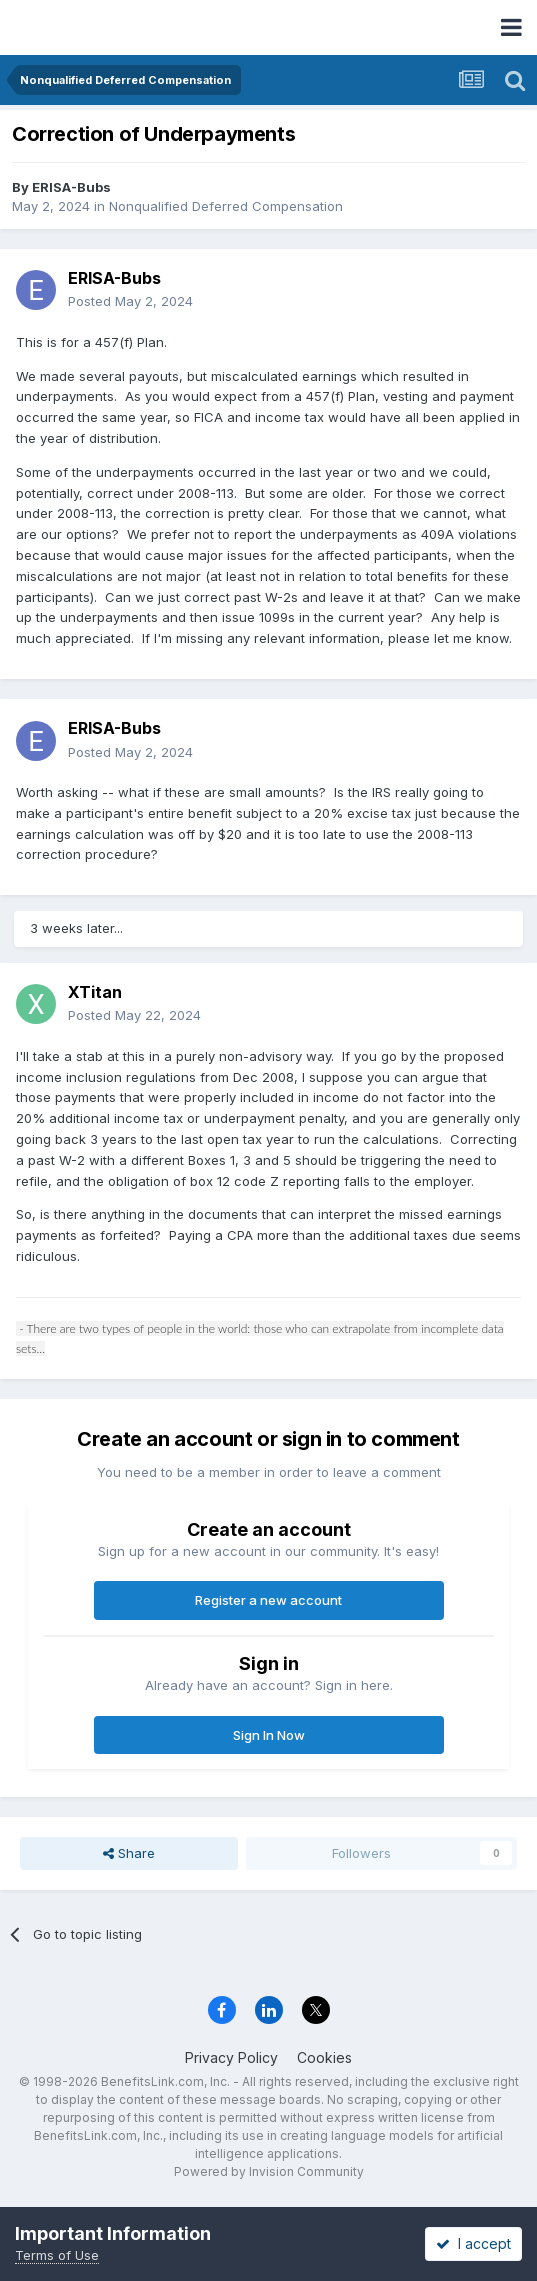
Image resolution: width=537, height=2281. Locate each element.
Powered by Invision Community (269, 2171)
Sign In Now (269, 1735)
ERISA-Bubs (71, 187)
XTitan (95, 992)
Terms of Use (57, 2255)
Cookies (324, 2057)
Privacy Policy (231, 2057)
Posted (130, 301)
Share (129, 1853)
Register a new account (268, 1600)
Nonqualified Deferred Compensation (226, 206)
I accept (473, 2243)
